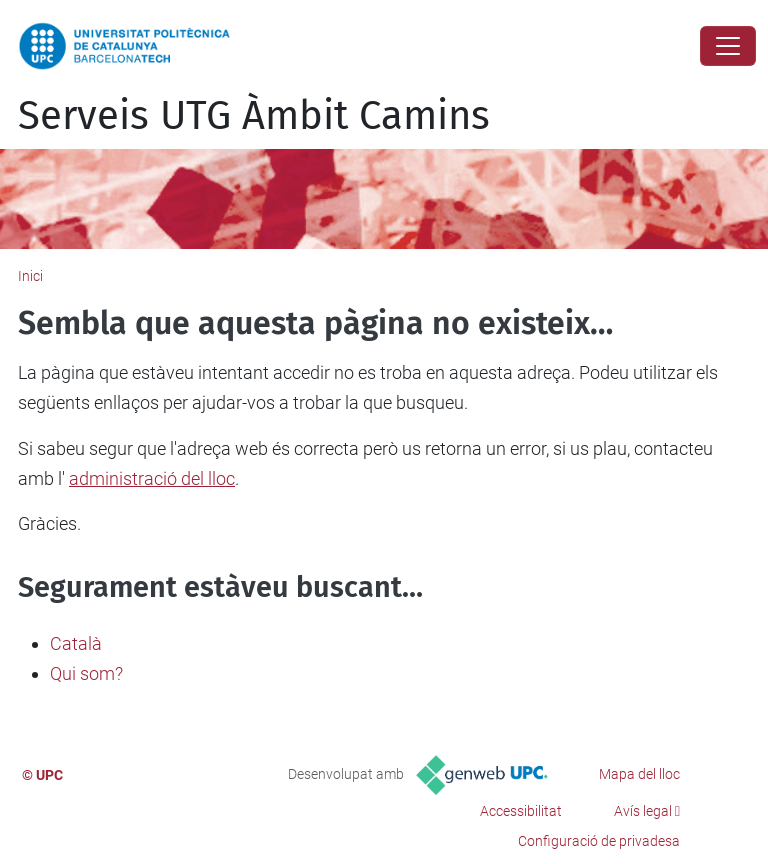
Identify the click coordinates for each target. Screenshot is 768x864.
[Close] (728, 46)
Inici (30, 276)
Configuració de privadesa (599, 841)
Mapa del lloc (639, 774)
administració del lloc (152, 478)
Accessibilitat (521, 811)
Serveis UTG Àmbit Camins (254, 116)
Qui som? (86, 673)
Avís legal (643, 811)
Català (76, 643)
